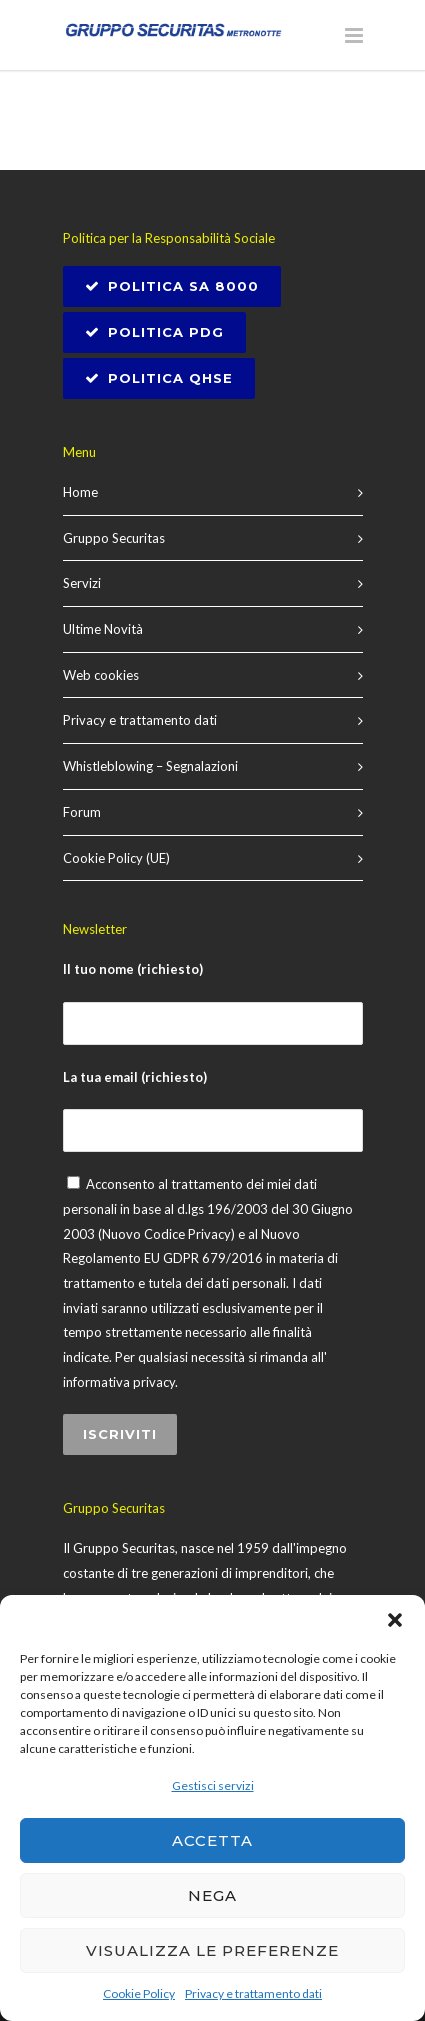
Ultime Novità (103, 629)
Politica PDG (154, 332)
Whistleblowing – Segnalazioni (150, 766)
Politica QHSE (159, 378)
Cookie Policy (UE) (116, 858)
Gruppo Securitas (114, 538)
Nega (212, 1895)
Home (80, 492)
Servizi (82, 583)
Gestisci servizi (213, 1785)
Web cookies (101, 675)
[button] (395, 1620)
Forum (82, 812)
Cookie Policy (139, 1993)
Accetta (212, 1840)
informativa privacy (119, 1382)
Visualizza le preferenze (212, 1950)
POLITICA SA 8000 (172, 286)
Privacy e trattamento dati (253, 1993)
